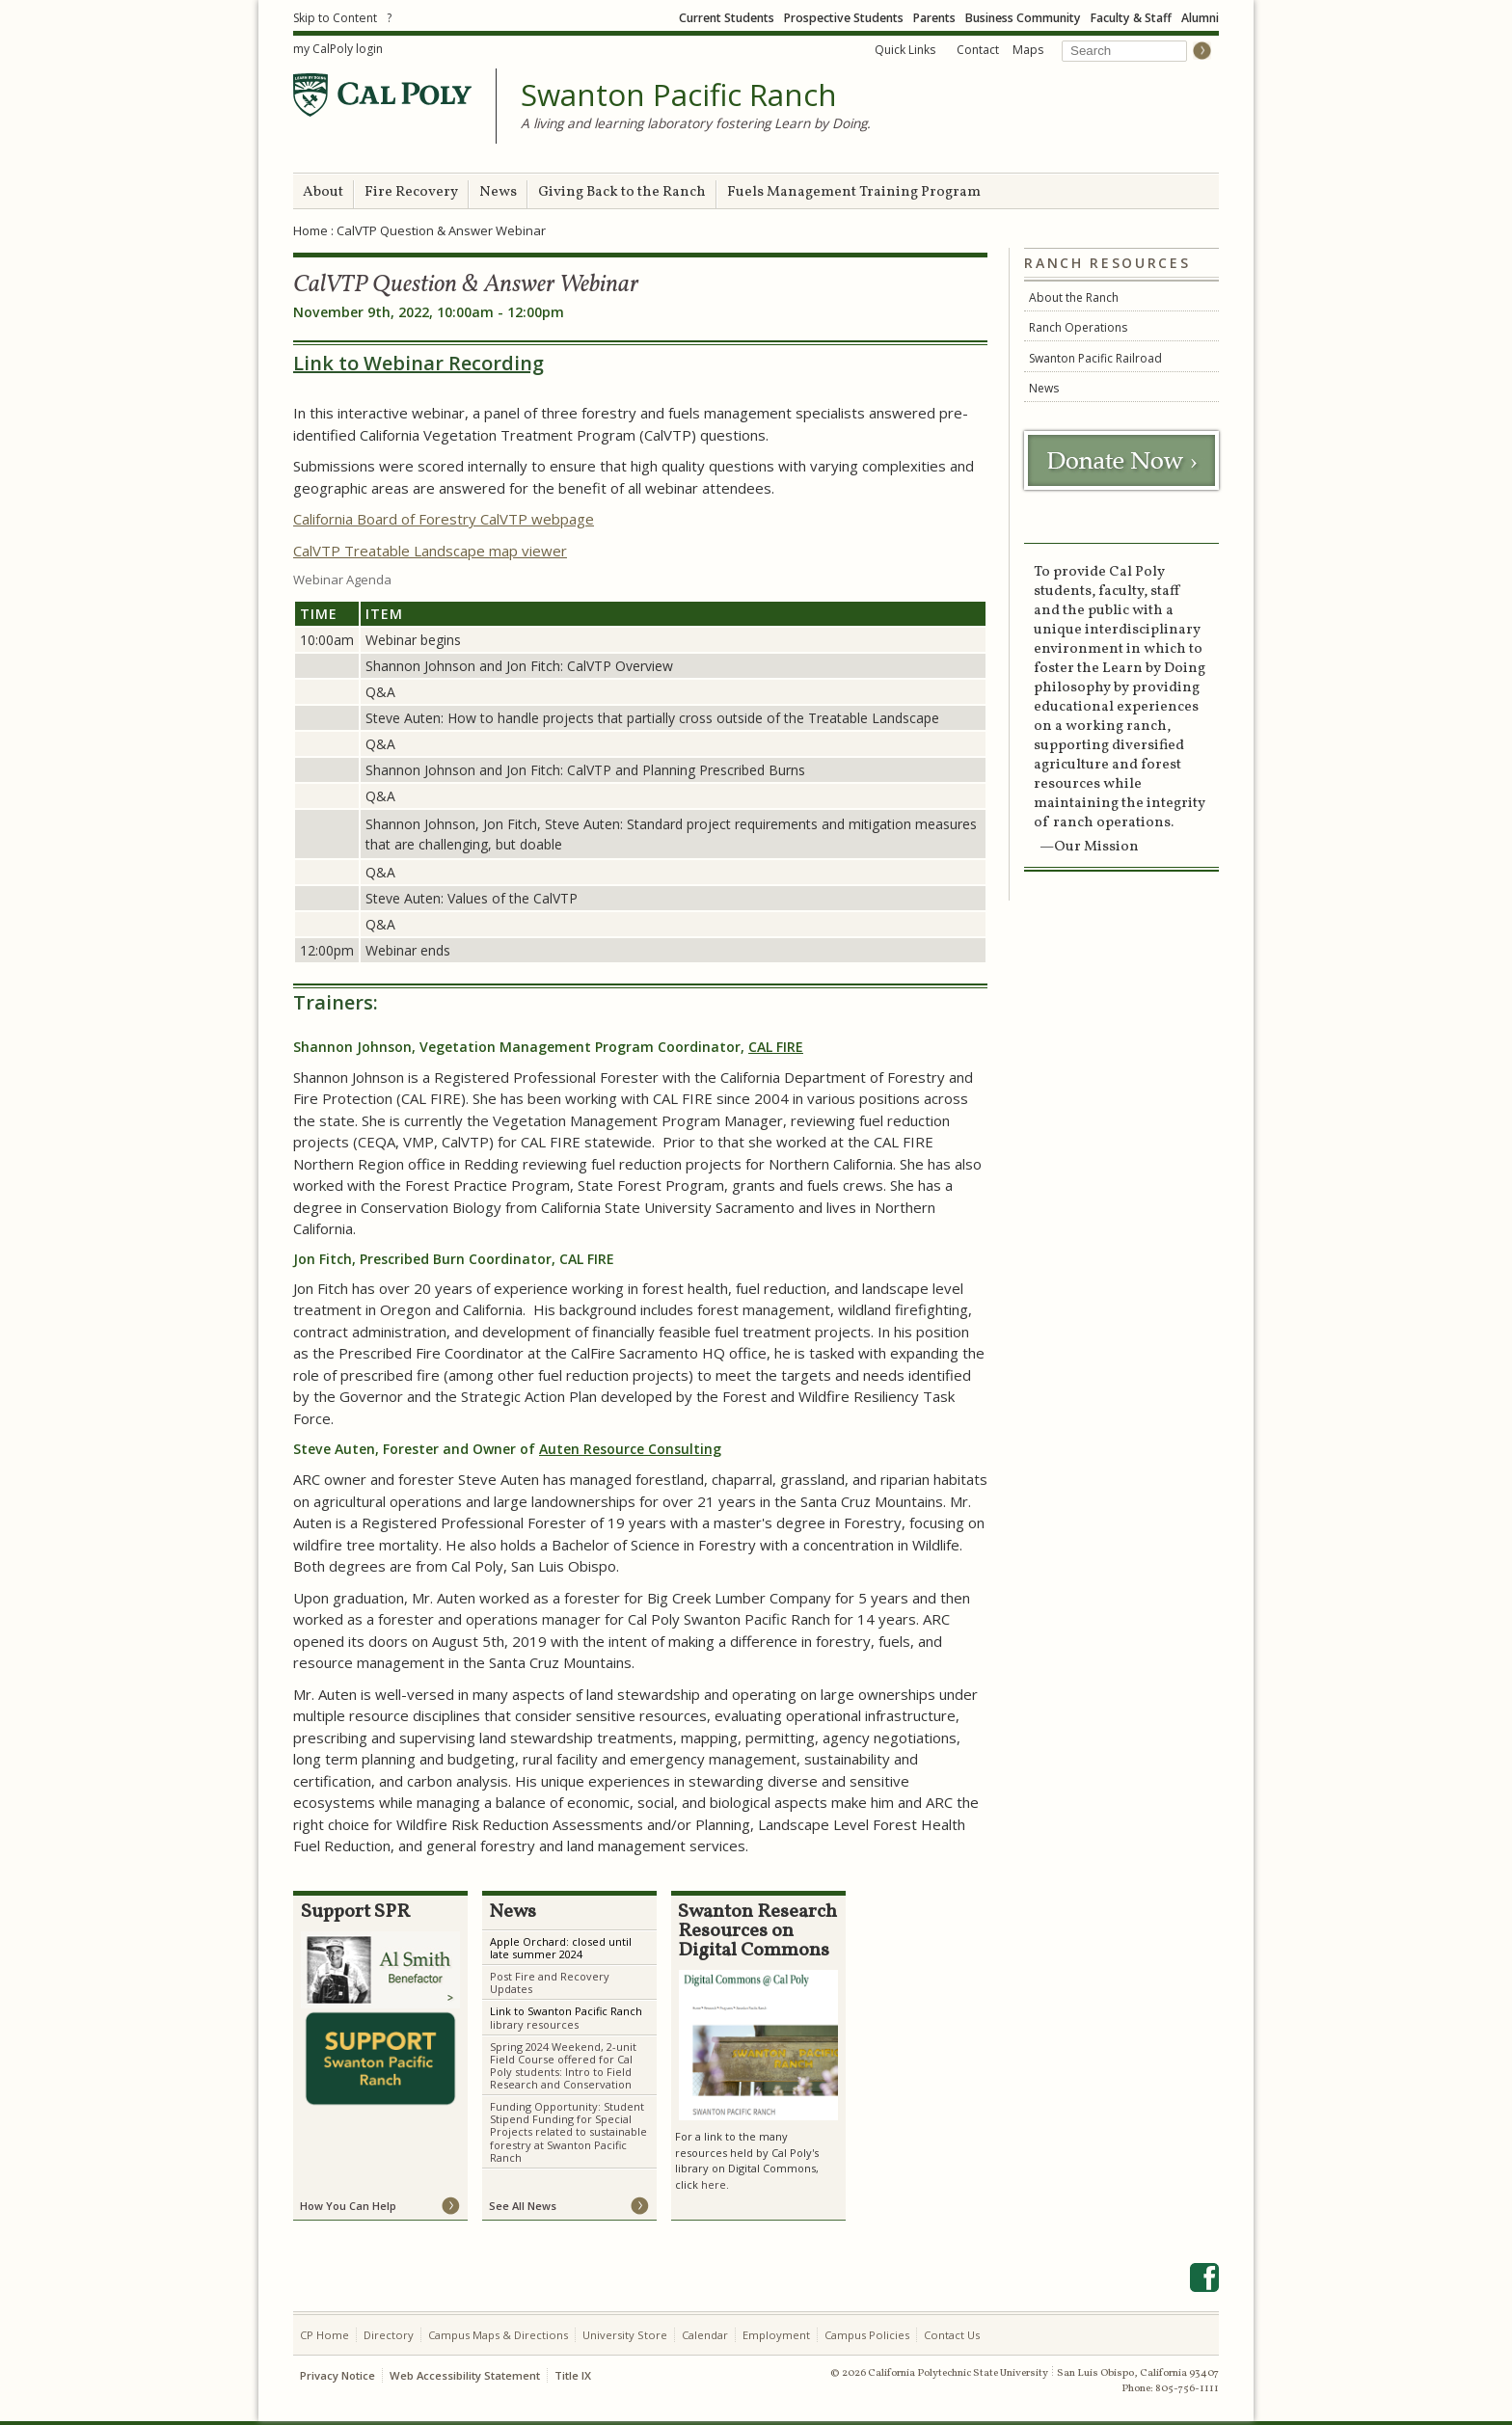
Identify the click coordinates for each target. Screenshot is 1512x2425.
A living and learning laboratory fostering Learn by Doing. (696, 123)
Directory (389, 2335)
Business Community (1023, 18)
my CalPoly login (338, 48)
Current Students (726, 18)
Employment (776, 2335)
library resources (534, 2024)
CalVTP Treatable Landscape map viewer (430, 550)
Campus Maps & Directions (498, 2335)
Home (310, 230)
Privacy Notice (337, 2375)
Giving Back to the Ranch (622, 192)
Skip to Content (335, 18)
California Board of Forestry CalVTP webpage (443, 518)
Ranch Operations (1078, 327)
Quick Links (905, 49)
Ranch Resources (1107, 264)
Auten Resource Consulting (630, 1449)
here (713, 2184)
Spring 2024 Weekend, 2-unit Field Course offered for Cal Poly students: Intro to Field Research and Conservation (563, 2065)
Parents (934, 18)
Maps (1027, 49)
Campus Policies (866, 2335)
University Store (624, 2335)
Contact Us (952, 2335)
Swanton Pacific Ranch (679, 95)
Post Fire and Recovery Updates (549, 1982)
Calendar (705, 2335)
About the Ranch (1074, 297)
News (498, 192)
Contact (978, 49)
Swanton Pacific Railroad (1095, 358)
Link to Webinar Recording (418, 363)
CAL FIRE (775, 1046)
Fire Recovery (411, 192)
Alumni (1200, 18)
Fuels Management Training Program (854, 192)
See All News (522, 2205)
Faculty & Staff (1131, 18)
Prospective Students (844, 18)
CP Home (324, 2335)
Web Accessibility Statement (465, 2375)
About (323, 192)
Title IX (572, 2375)
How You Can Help (348, 2205)
